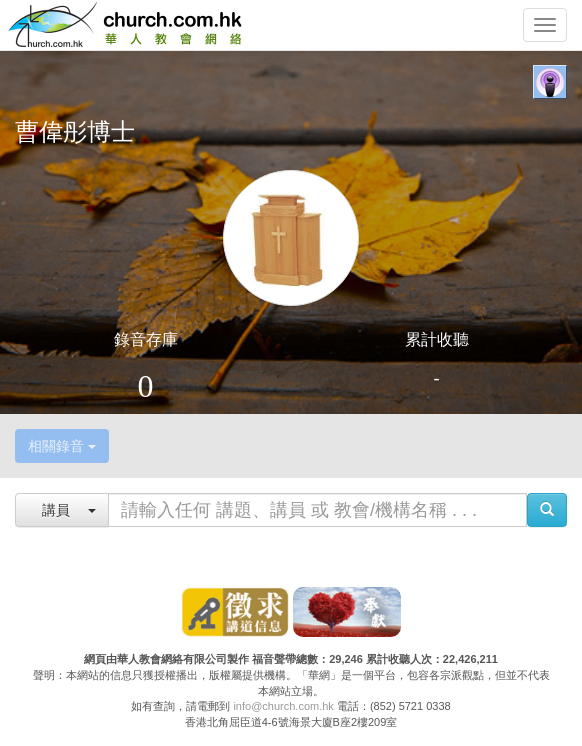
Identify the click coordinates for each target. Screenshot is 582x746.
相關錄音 (62, 446)
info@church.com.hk (283, 706)
